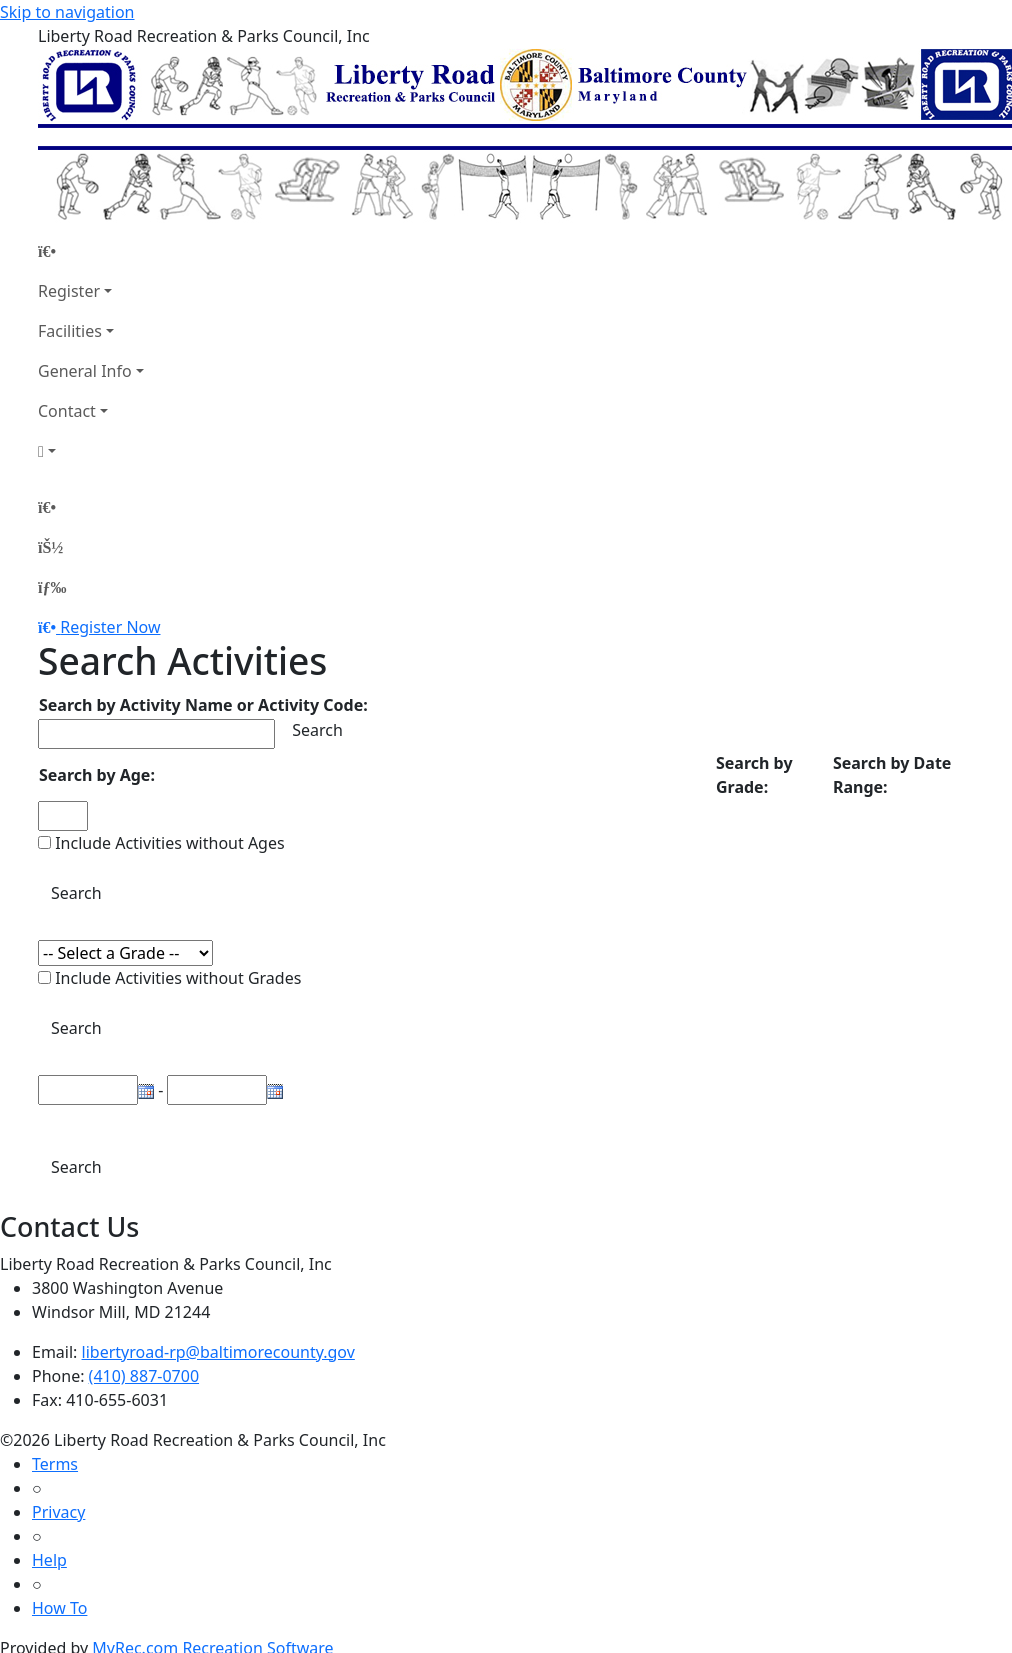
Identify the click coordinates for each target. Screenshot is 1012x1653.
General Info (85, 371)
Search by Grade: (754, 775)
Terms (55, 1464)
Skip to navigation (67, 12)
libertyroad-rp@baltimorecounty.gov (218, 1352)
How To (59, 1608)
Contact (67, 411)
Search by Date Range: (892, 775)
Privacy (58, 1512)
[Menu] (52, 587)
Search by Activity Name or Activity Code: (203, 705)
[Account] (91, 451)
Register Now (110, 627)
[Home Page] (91, 251)
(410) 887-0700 (144, 1376)
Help (49, 1560)
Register (69, 291)
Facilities (70, 331)
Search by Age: (97, 775)
